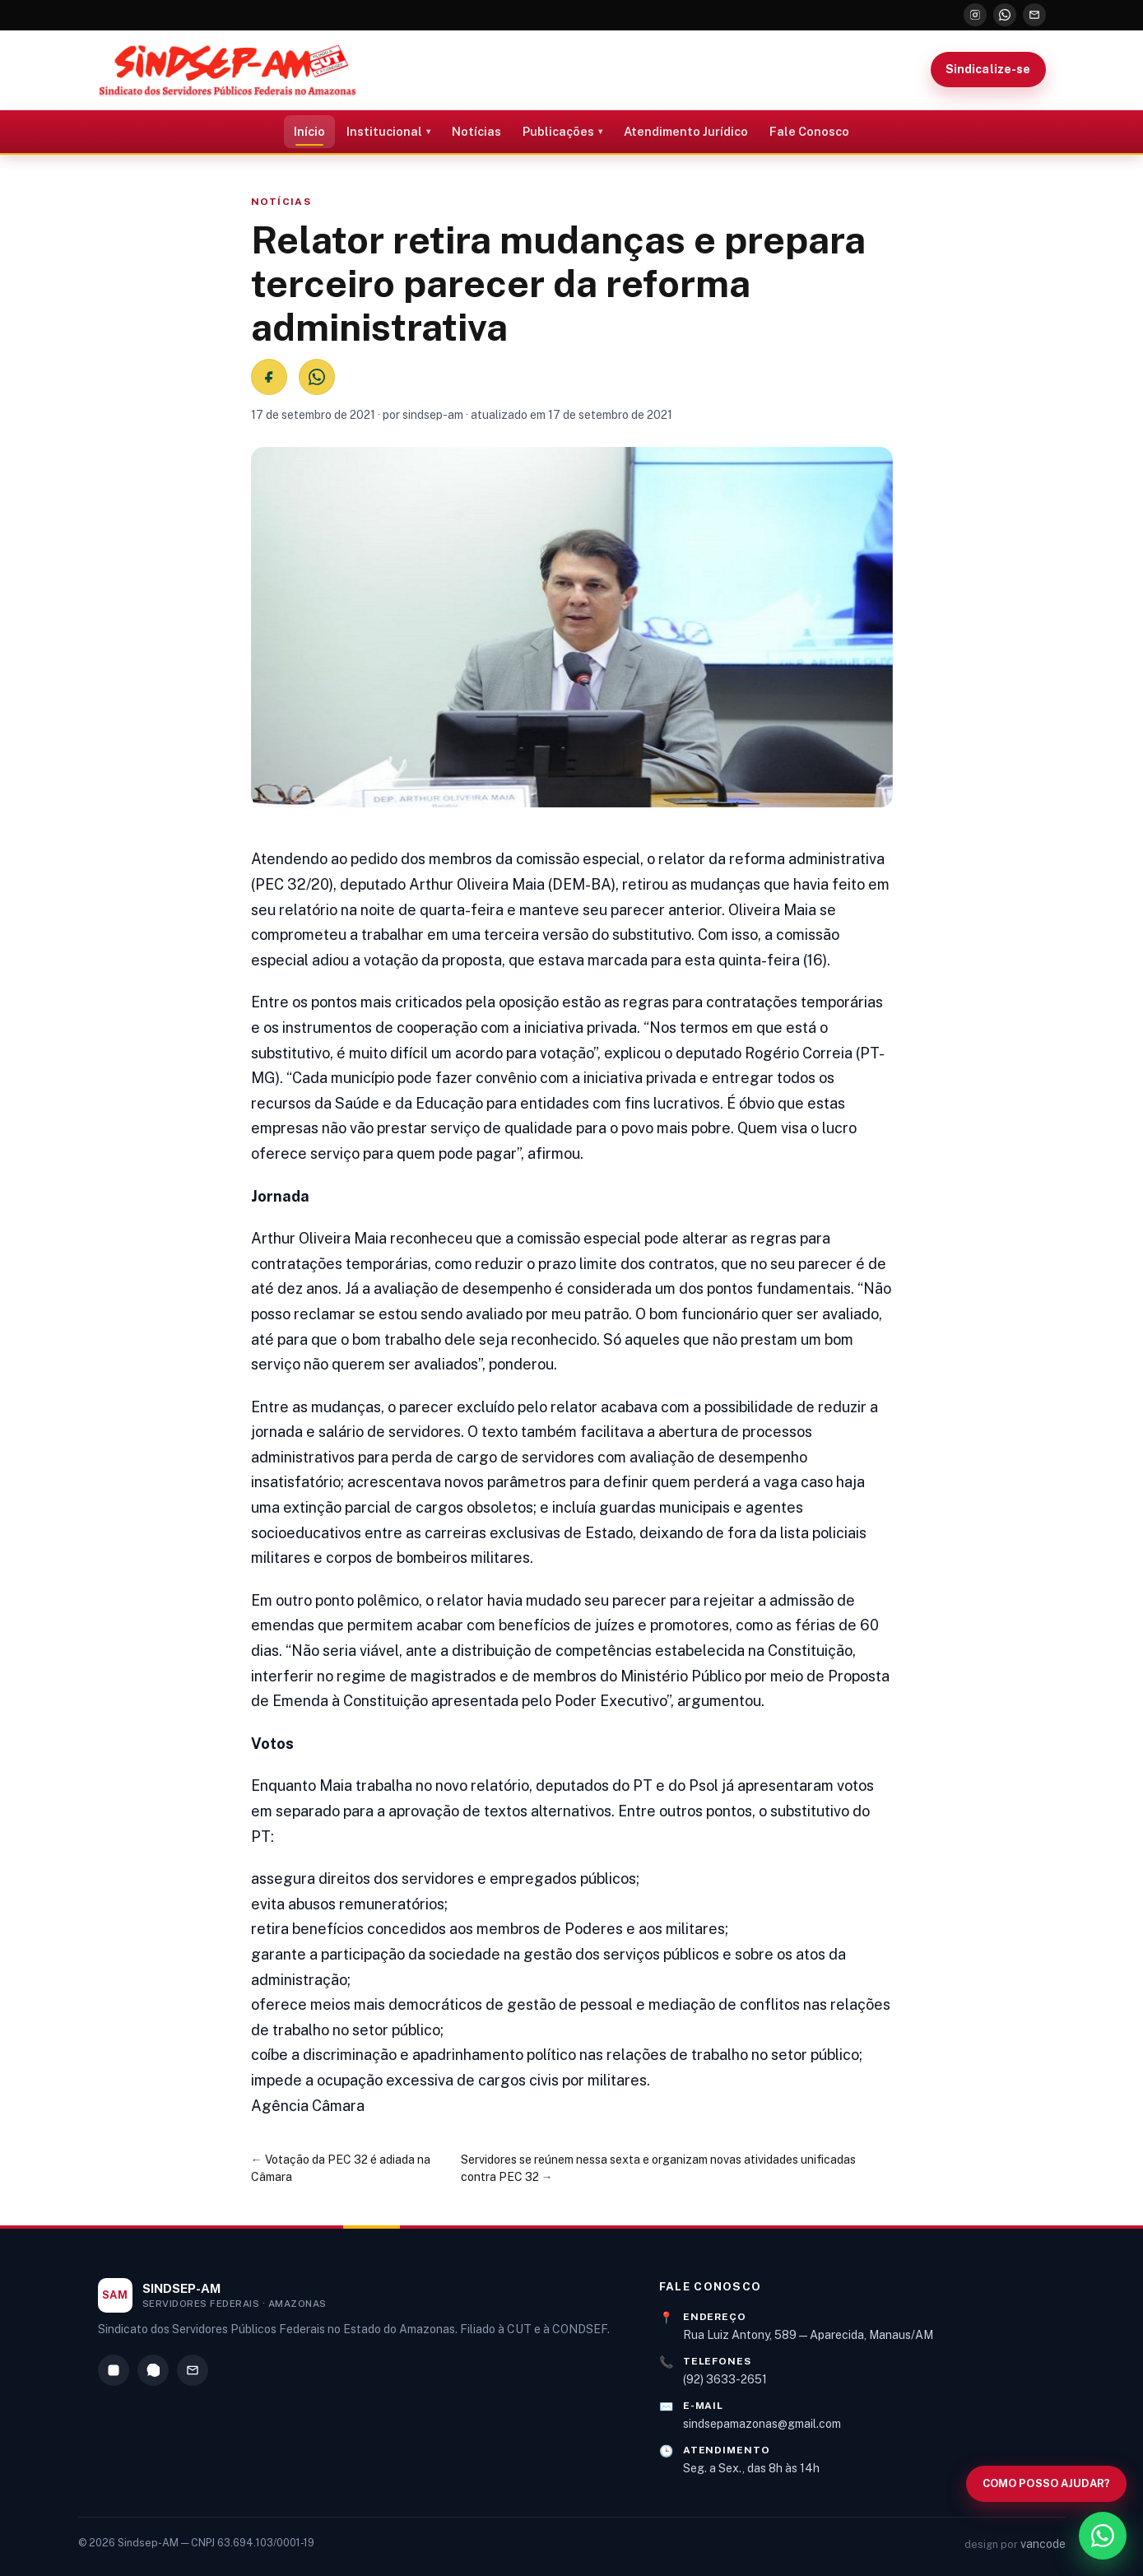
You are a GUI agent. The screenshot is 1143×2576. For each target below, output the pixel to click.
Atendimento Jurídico (686, 131)
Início (309, 131)
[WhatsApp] (1004, 14)
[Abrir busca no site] (1046, 2484)
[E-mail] (1034, 14)
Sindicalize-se (988, 69)
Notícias (476, 131)
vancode (1043, 2543)
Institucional (384, 131)
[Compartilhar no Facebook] (269, 377)
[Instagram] (975, 14)
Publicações (558, 131)
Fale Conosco (809, 131)
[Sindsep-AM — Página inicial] (228, 70)
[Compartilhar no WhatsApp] (317, 377)
